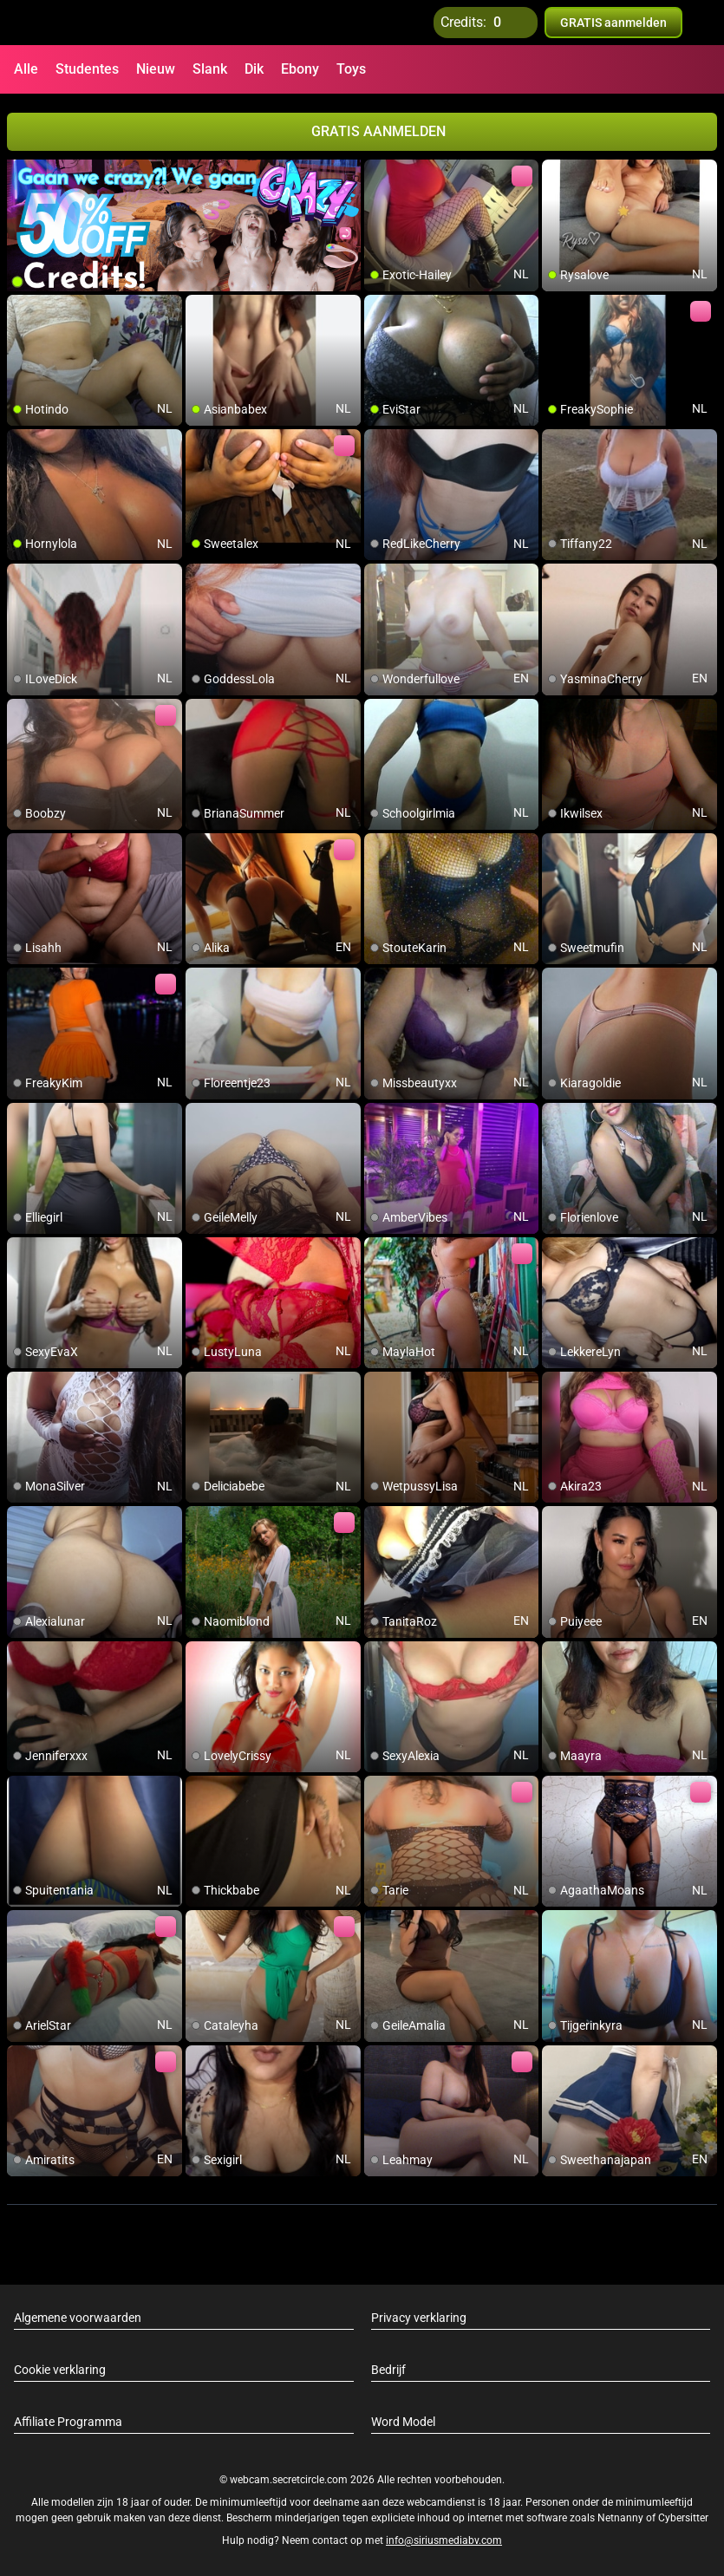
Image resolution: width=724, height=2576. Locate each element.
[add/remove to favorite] (378, 173)
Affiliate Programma (68, 2422)
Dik (254, 69)
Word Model (403, 2422)
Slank (209, 69)
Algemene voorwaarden (77, 2318)
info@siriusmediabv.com (444, 2540)
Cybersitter (683, 2518)
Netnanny (621, 2518)
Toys (351, 69)
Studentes (87, 69)
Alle (26, 69)
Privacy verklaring (418, 2318)
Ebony (300, 69)
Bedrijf (388, 2370)
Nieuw (155, 69)
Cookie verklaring (60, 2370)
